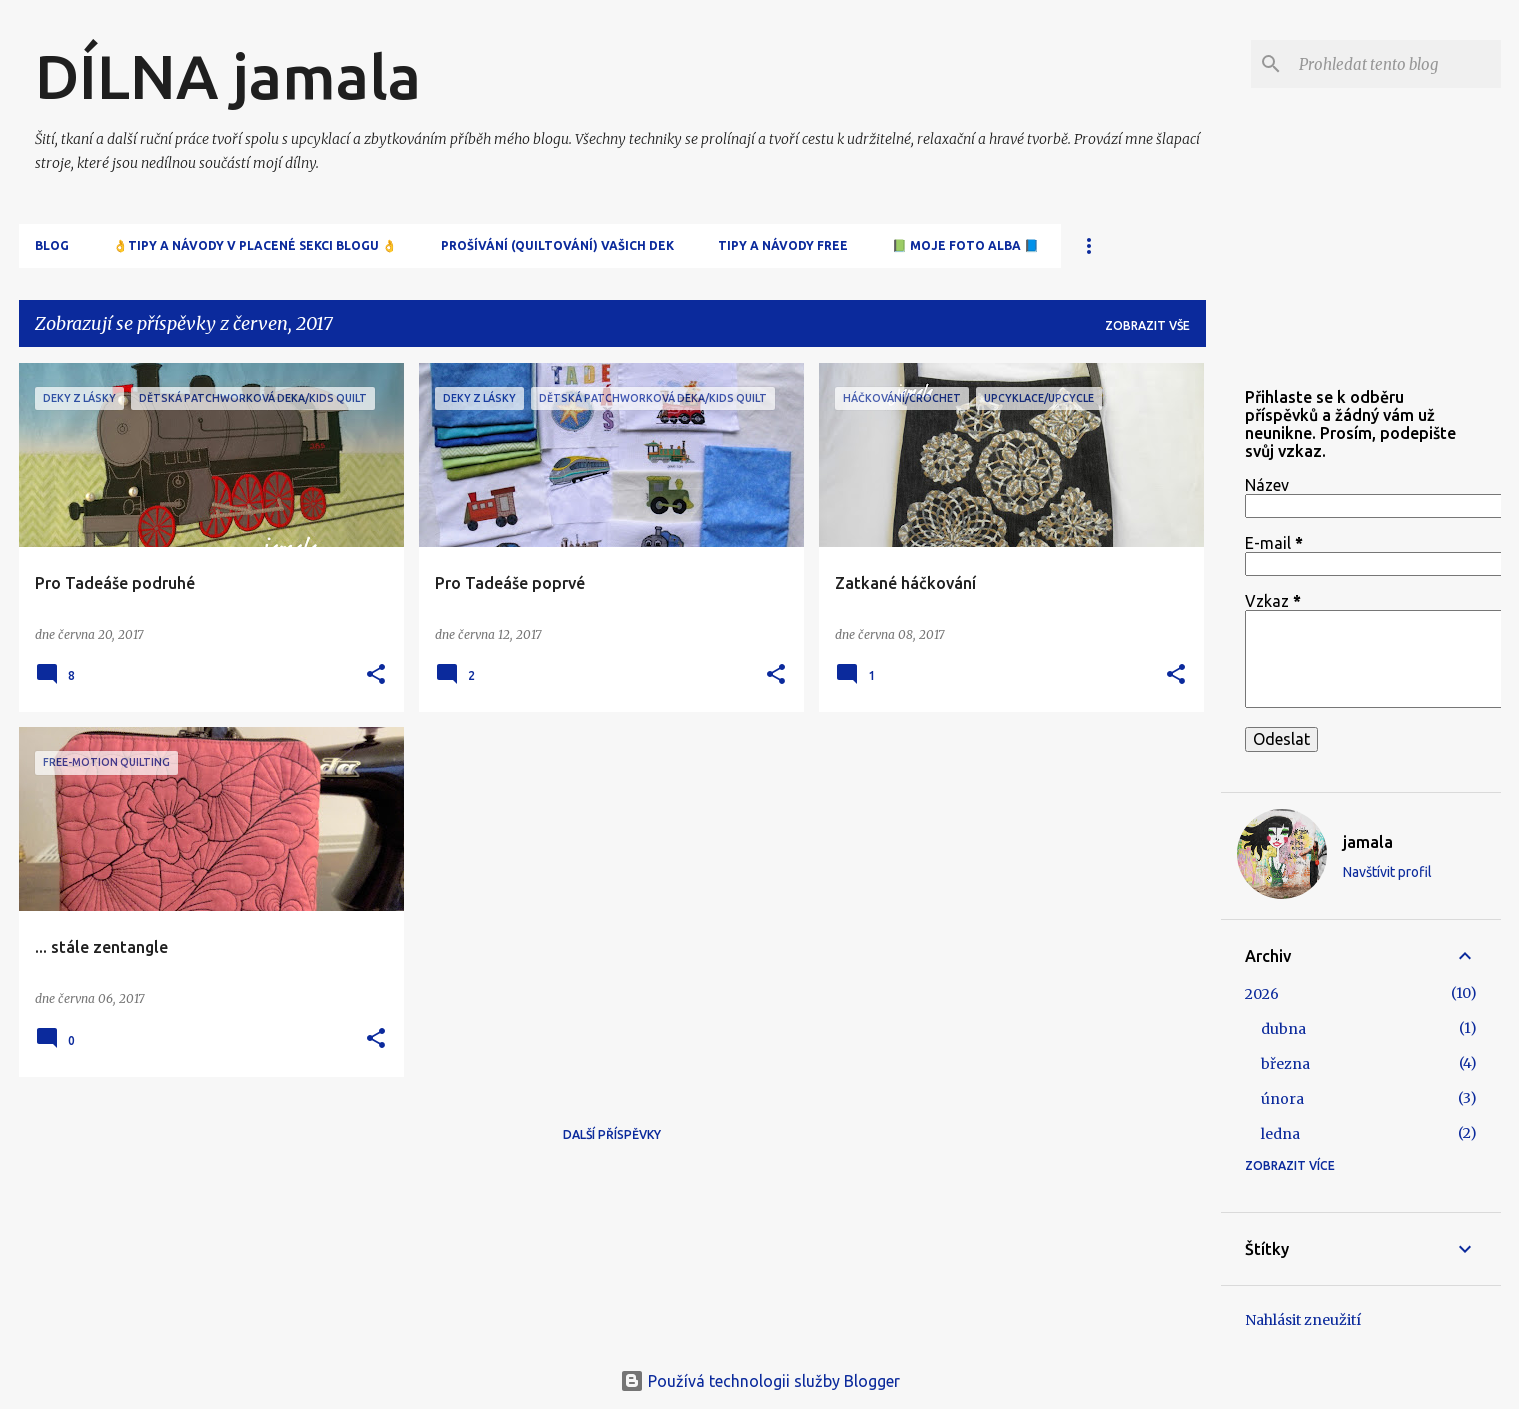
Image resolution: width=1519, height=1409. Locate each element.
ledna (1280, 1134)
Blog (52, 245)
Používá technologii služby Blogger (760, 1381)
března (1285, 1064)
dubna (1283, 1029)
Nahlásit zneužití (1303, 1320)
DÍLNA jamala (228, 76)
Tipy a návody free (783, 245)
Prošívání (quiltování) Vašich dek (557, 245)
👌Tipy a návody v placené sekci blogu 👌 (255, 245)
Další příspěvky (612, 1134)
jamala (1368, 842)
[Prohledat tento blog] (1396, 64)
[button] (376, 675)
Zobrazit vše (1147, 325)
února (1282, 1099)
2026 (1262, 994)
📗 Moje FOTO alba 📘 (965, 245)
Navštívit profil (1387, 872)
